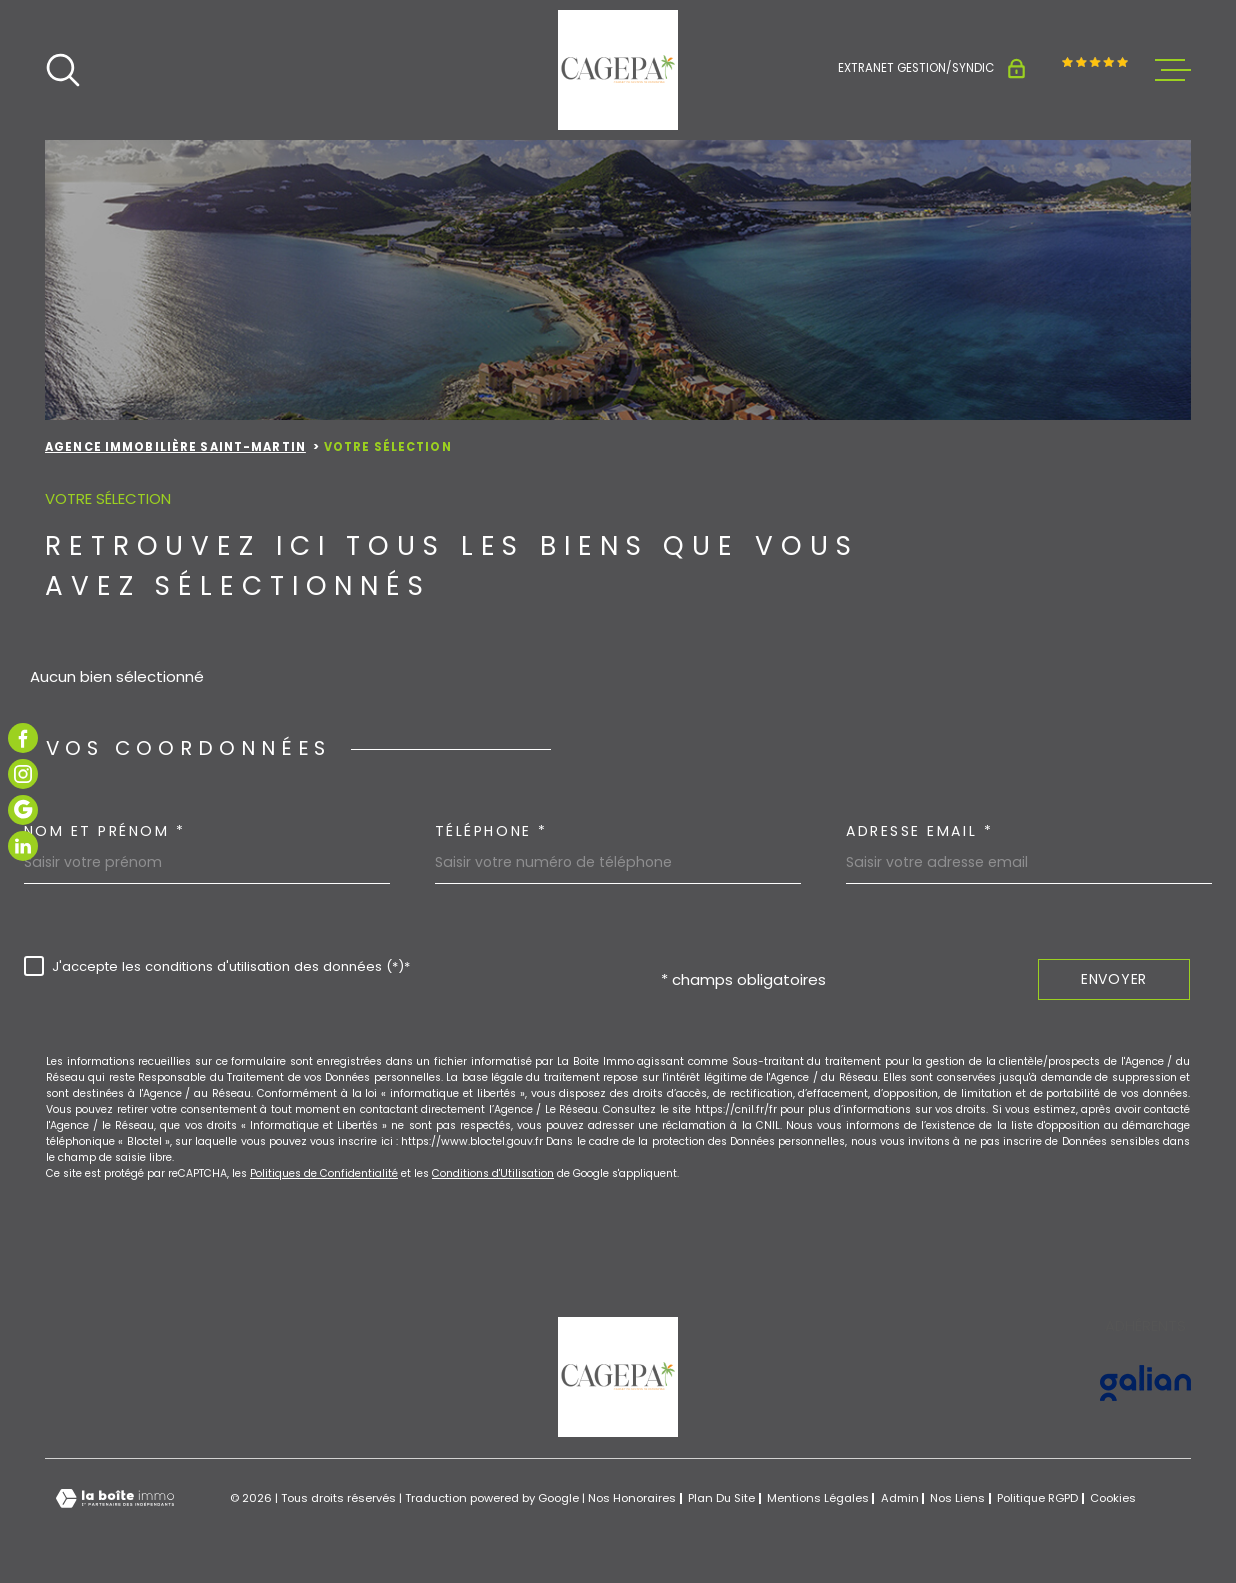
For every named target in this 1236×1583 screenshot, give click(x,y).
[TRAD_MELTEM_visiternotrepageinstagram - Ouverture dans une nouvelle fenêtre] (23, 774)
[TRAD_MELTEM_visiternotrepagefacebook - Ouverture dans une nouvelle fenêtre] (23, 738)
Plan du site (721, 1498)
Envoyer (1114, 979)
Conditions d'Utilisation (493, 1173)
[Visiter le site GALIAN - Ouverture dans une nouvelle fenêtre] (1145, 1383)
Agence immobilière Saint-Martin (175, 447)
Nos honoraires (632, 1498)
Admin (900, 1498)
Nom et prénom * (105, 831)
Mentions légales (818, 1498)
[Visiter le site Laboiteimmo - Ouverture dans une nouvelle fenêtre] (115, 1498)
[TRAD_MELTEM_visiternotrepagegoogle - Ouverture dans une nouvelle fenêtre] (23, 810)
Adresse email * (919, 831)
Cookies (1113, 1498)
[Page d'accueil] (618, 70)
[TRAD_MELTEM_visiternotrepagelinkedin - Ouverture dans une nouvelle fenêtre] (23, 846)
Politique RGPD (1037, 1498)
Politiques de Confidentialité (324, 1173)
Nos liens (957, 1498)
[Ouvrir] (63, 70)
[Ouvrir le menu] (1173, 70)
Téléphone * (491, 831)
